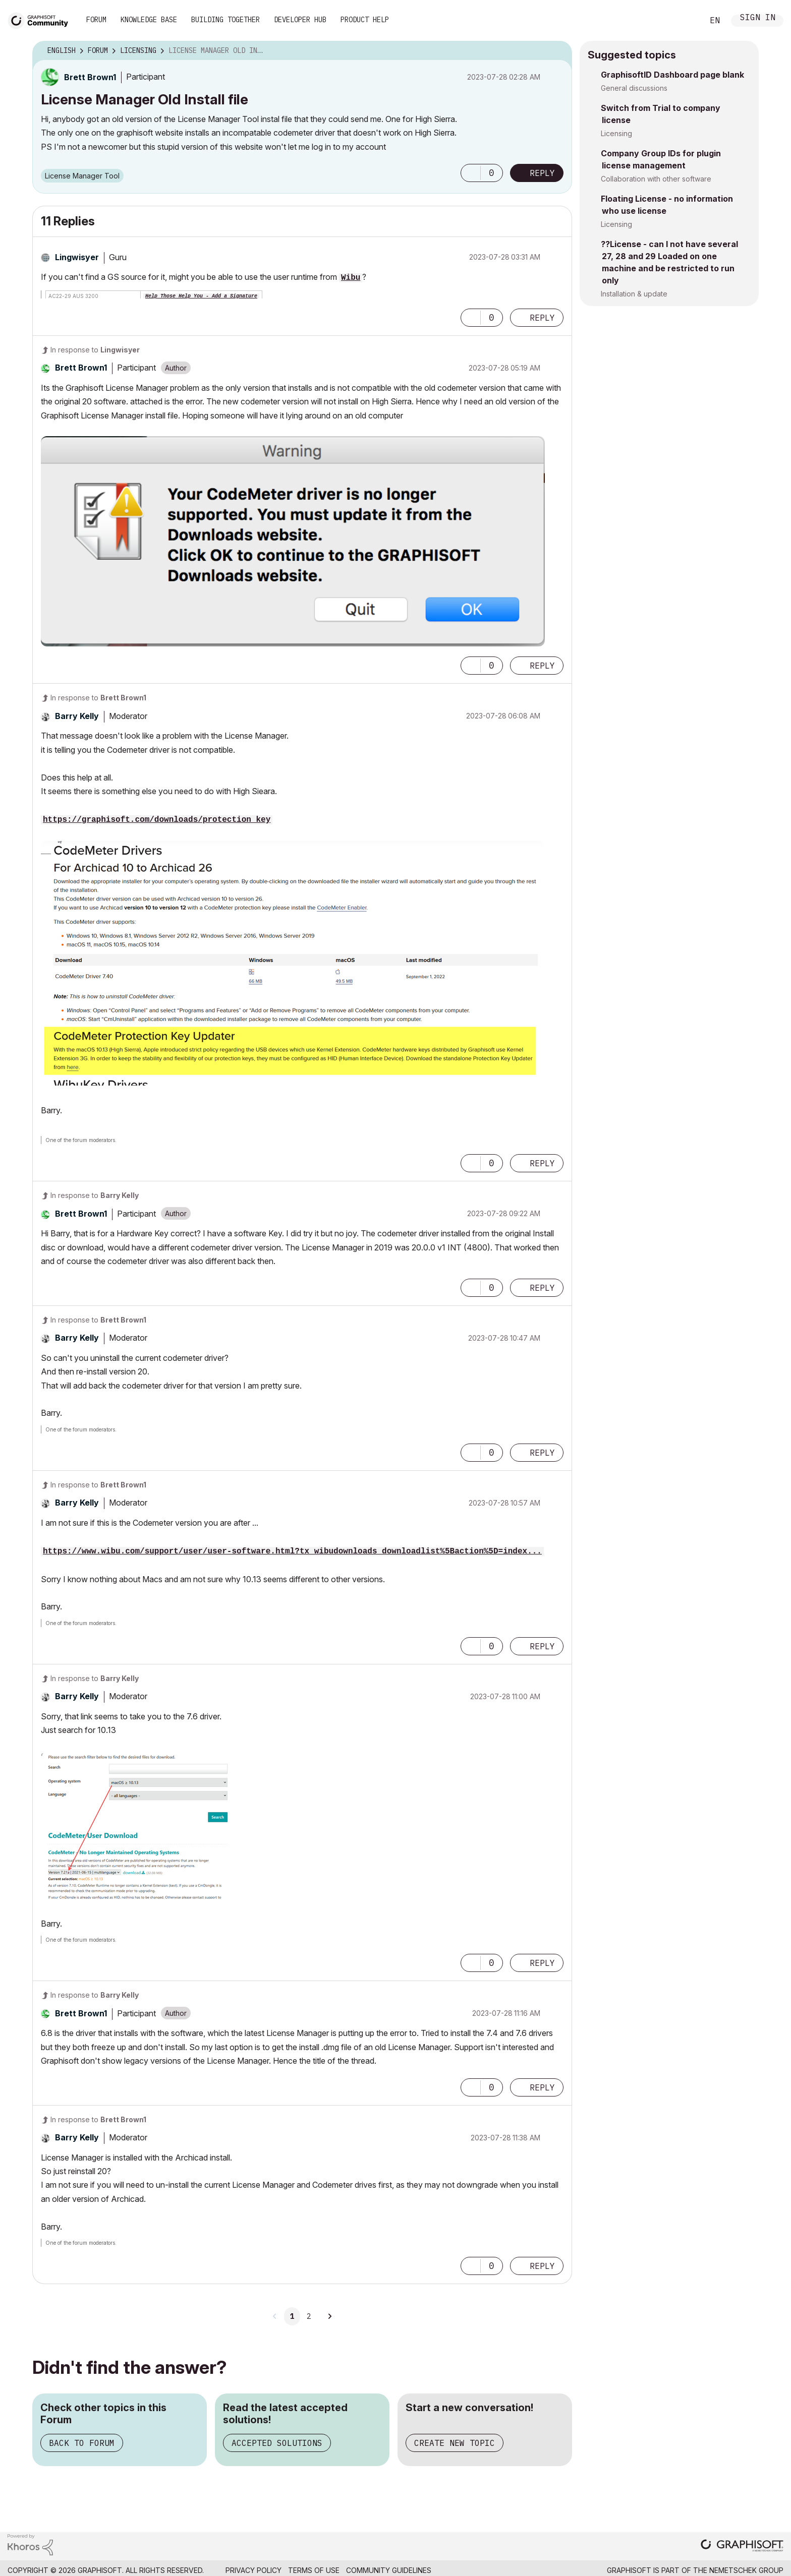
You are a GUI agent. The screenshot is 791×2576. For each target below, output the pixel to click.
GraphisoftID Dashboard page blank (672, 75)
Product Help (365, 19)
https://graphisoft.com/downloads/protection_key (156, 819)
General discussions (634, 88)
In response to (95, 349)
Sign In (757, 18)
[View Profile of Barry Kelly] (77, 716)
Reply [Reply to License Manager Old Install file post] (542, 173)
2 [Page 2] (309, 2316)
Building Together (225, 19)
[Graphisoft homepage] (742, 2546)
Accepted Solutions (277, 2443)
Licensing (616, 133)
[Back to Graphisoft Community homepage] (41, 19)
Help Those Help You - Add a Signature (201, 296)
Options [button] (557, 51)
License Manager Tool (82, 175)
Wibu (350, 277)
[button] (470, 173)
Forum (96, 19)
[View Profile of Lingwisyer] (77, 257)
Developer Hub (300, 19)
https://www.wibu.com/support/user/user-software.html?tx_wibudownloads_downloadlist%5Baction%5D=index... (292, 1551)
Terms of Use (314, 2570)
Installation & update (634, 293)
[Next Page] (329, 2316)
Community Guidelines (388, 2570)
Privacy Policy (253, 2570)
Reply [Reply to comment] (542, 318)
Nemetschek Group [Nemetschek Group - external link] (746, 2570)
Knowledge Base (149, 19)
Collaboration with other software (656, 178)
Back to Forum (82, 2443)
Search (685, 20)
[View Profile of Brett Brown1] (90, 77)
